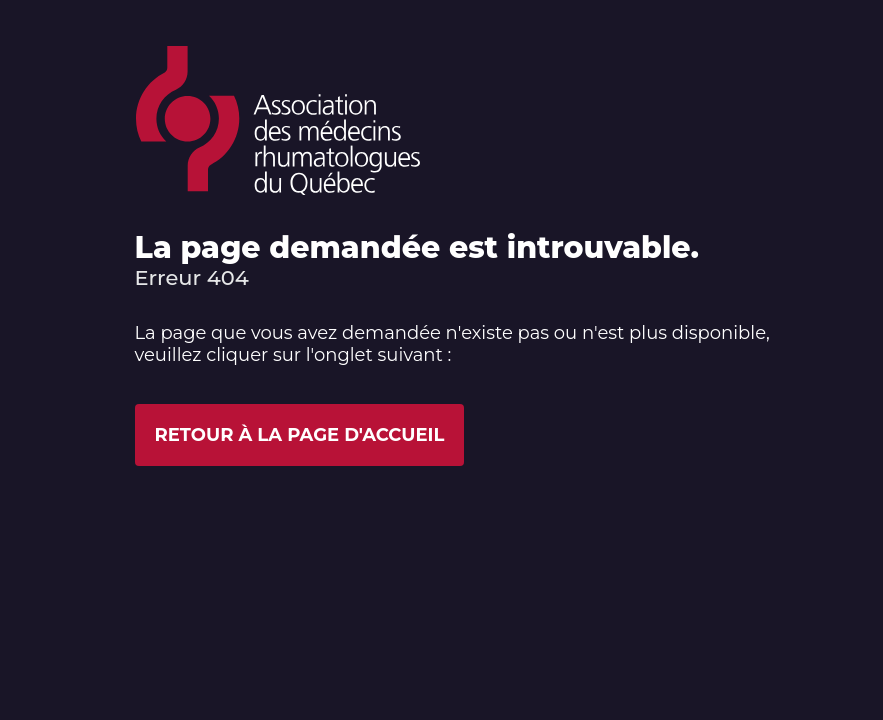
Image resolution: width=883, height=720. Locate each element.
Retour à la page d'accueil (300, 435)
